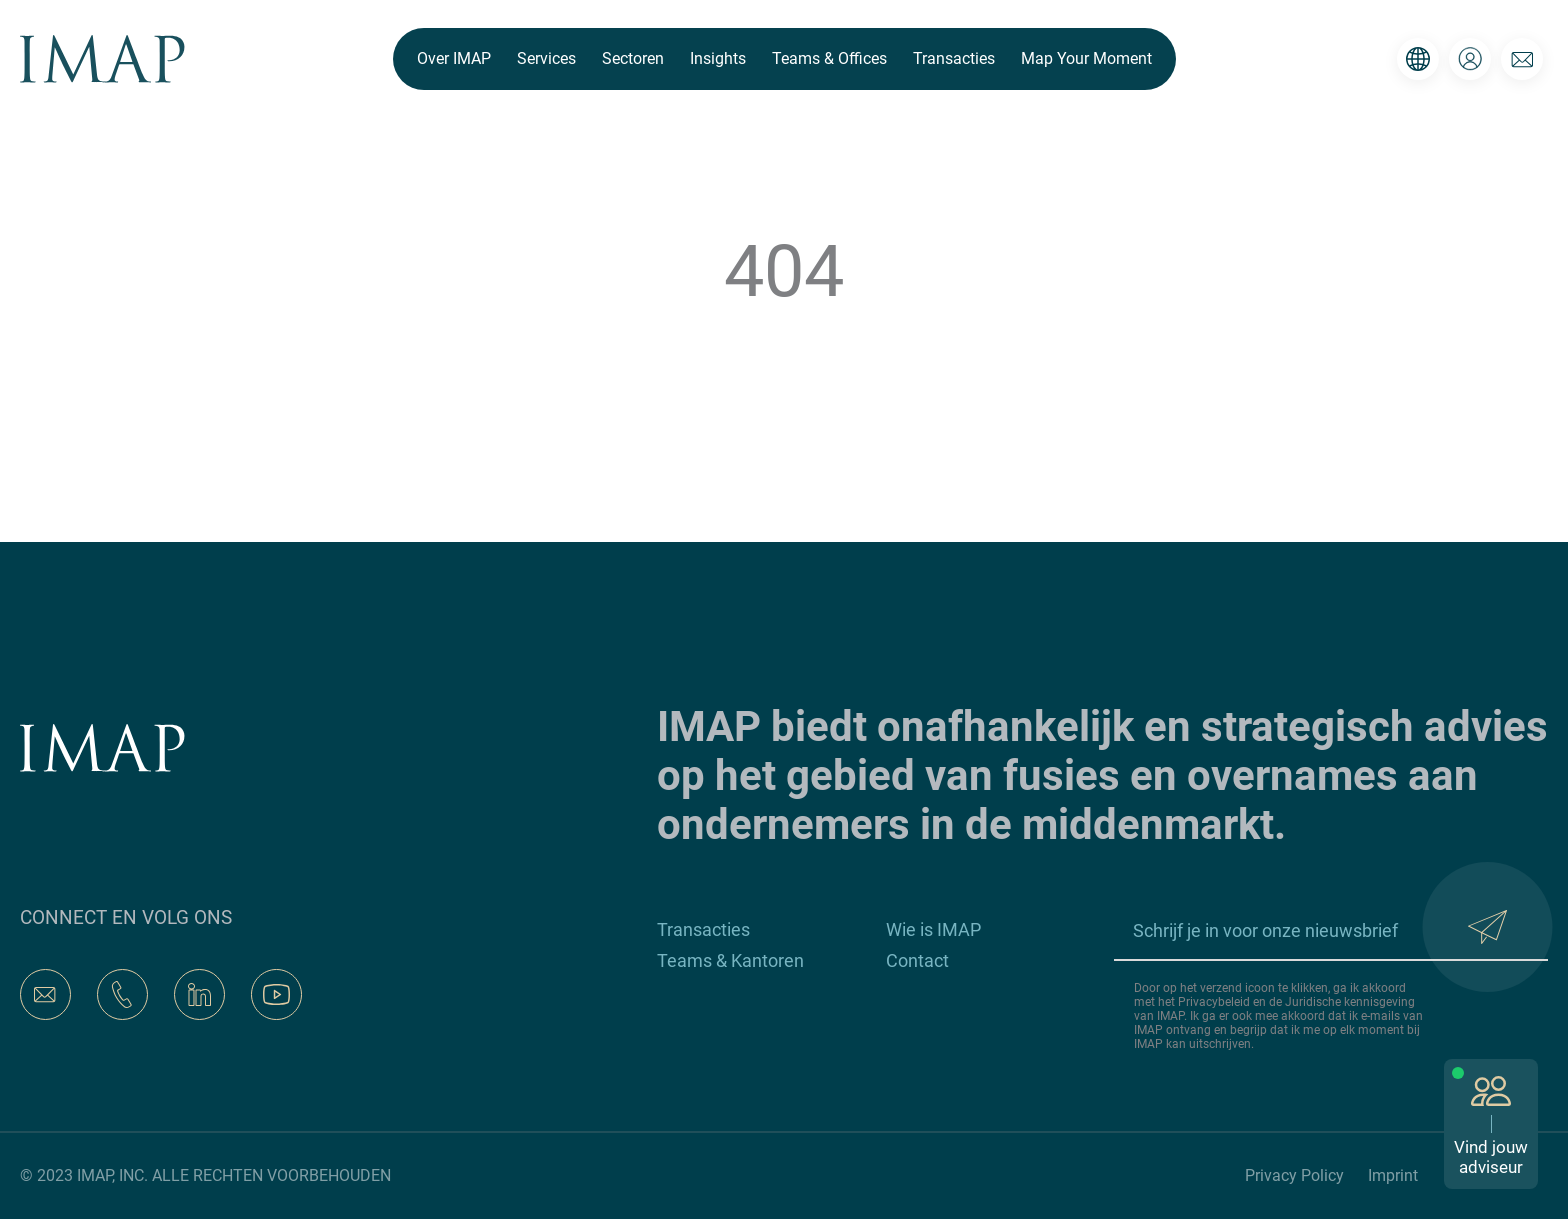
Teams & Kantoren (730, 960)
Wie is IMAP (933, 929)
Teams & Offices (829, 58)
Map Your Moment (1086, 58)
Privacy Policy (1294, 1175)
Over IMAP (454, 58)
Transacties (954, 58)
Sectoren (633, 58)
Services (546, 58)
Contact (917, 960)
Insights (718, 58)
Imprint (1393, 1175)
